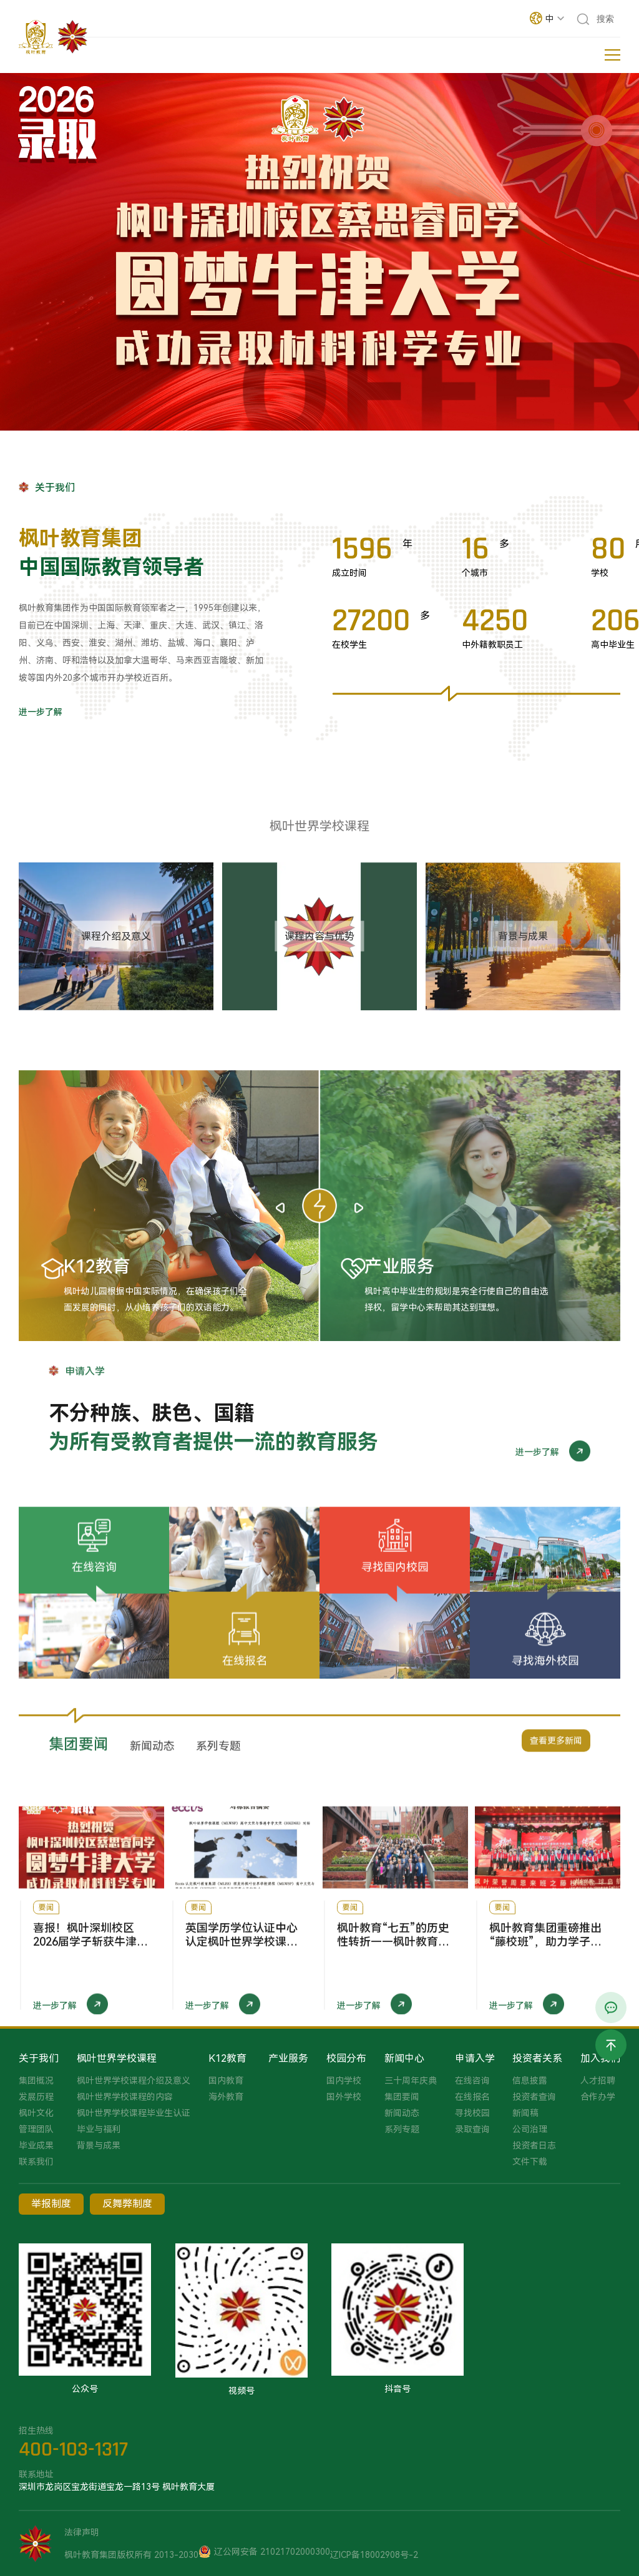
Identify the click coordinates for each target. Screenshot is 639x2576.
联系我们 (36, 2161)
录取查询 (472, 2129)
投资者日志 (534, 2145)
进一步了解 (40, 712)
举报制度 (51, 2204)
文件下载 (529, 2161)
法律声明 (81, 2532)
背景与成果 (98, 2145)
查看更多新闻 (556, 1756)
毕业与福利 (98, 2129)
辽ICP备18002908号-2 (374, 2555)
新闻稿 (525, 2113)
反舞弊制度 (127, 2204)
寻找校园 (472, 2113)
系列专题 (401, 2129)
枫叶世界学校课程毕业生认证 (133, 2113)
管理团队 (36, 2129)
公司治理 (529, 2129)
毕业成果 (36, 2145)
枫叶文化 (36, 2113)
